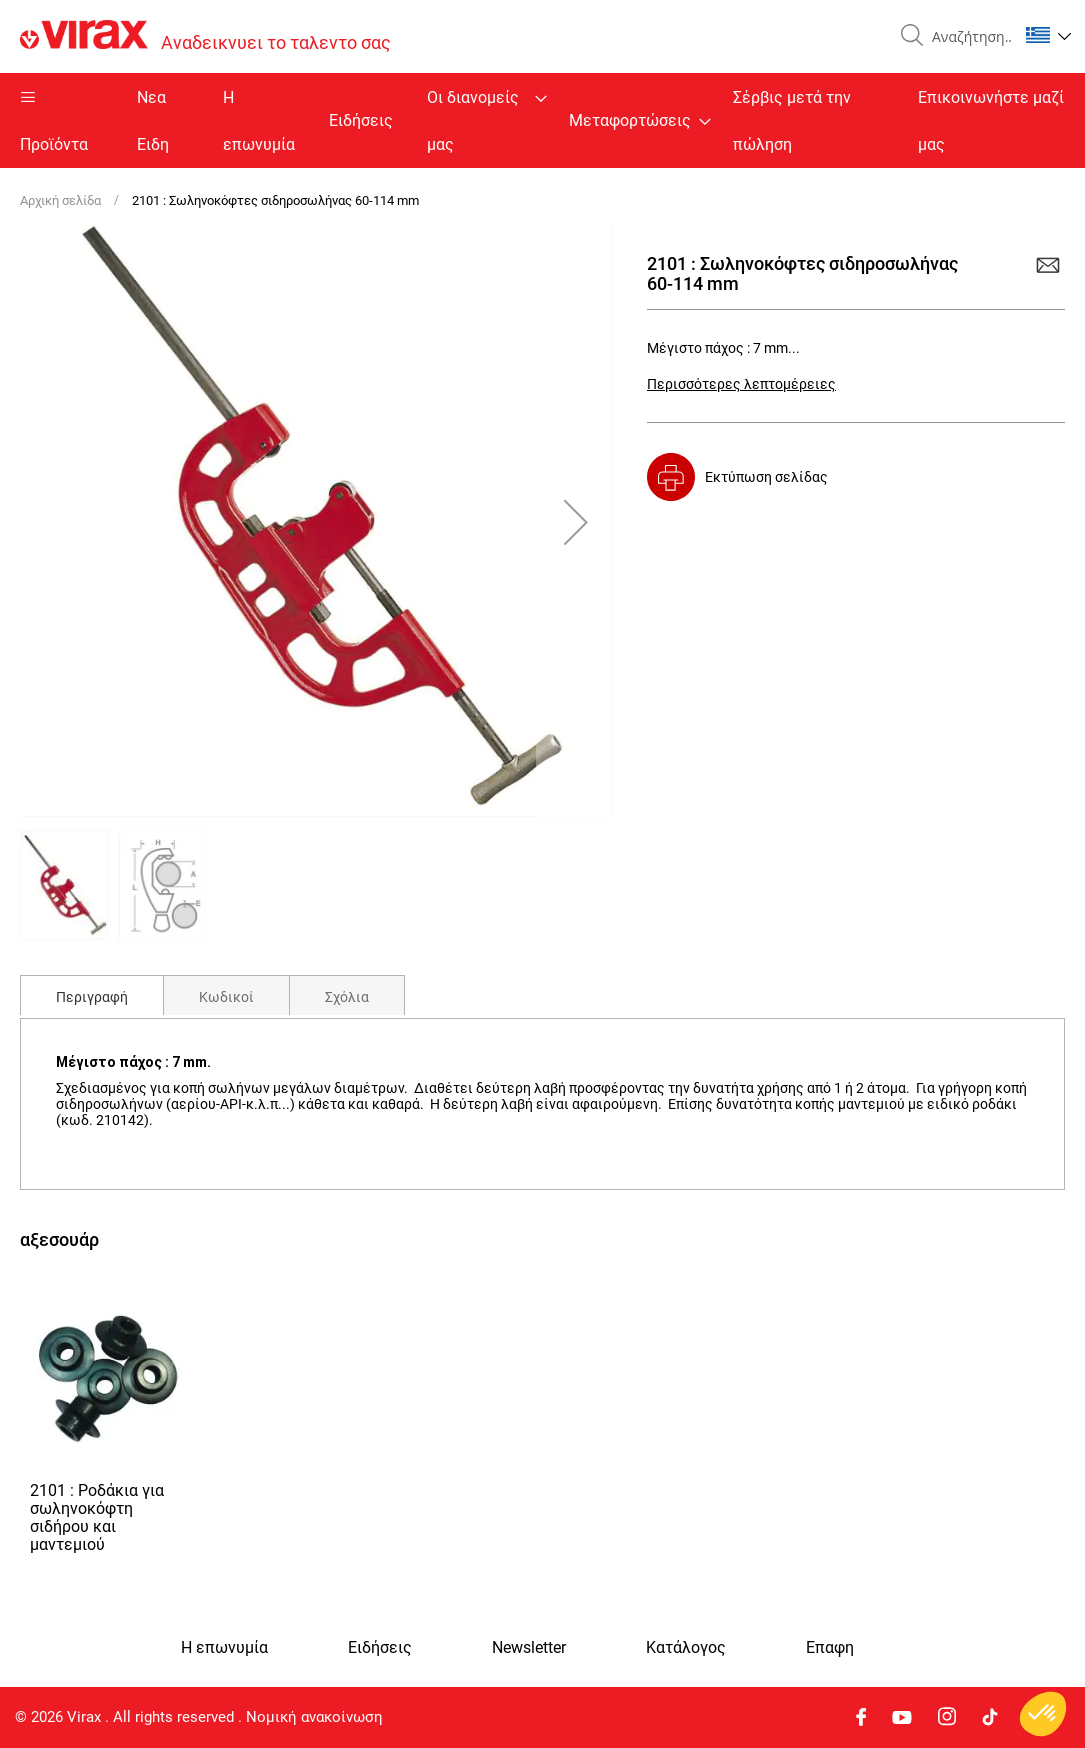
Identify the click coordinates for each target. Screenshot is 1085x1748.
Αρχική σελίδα (60, 200)
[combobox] (967, 37)
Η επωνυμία (259, 121)
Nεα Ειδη (153, 121)
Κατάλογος (686, 1648)
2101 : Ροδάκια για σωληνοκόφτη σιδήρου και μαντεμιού (97, 1517)
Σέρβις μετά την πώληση (792, 121)
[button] (1048, 35)
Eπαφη (830, 1648)
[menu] (542, 120)
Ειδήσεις (361, 120)
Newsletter (529, 1648)
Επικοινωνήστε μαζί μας (991, 121)
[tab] (92, 995)
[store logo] (205, 36)
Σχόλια (347, 997)
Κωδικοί (226, 997)
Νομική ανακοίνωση (314, 1717)
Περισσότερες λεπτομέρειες (741, 384)
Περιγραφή (92, 997)
